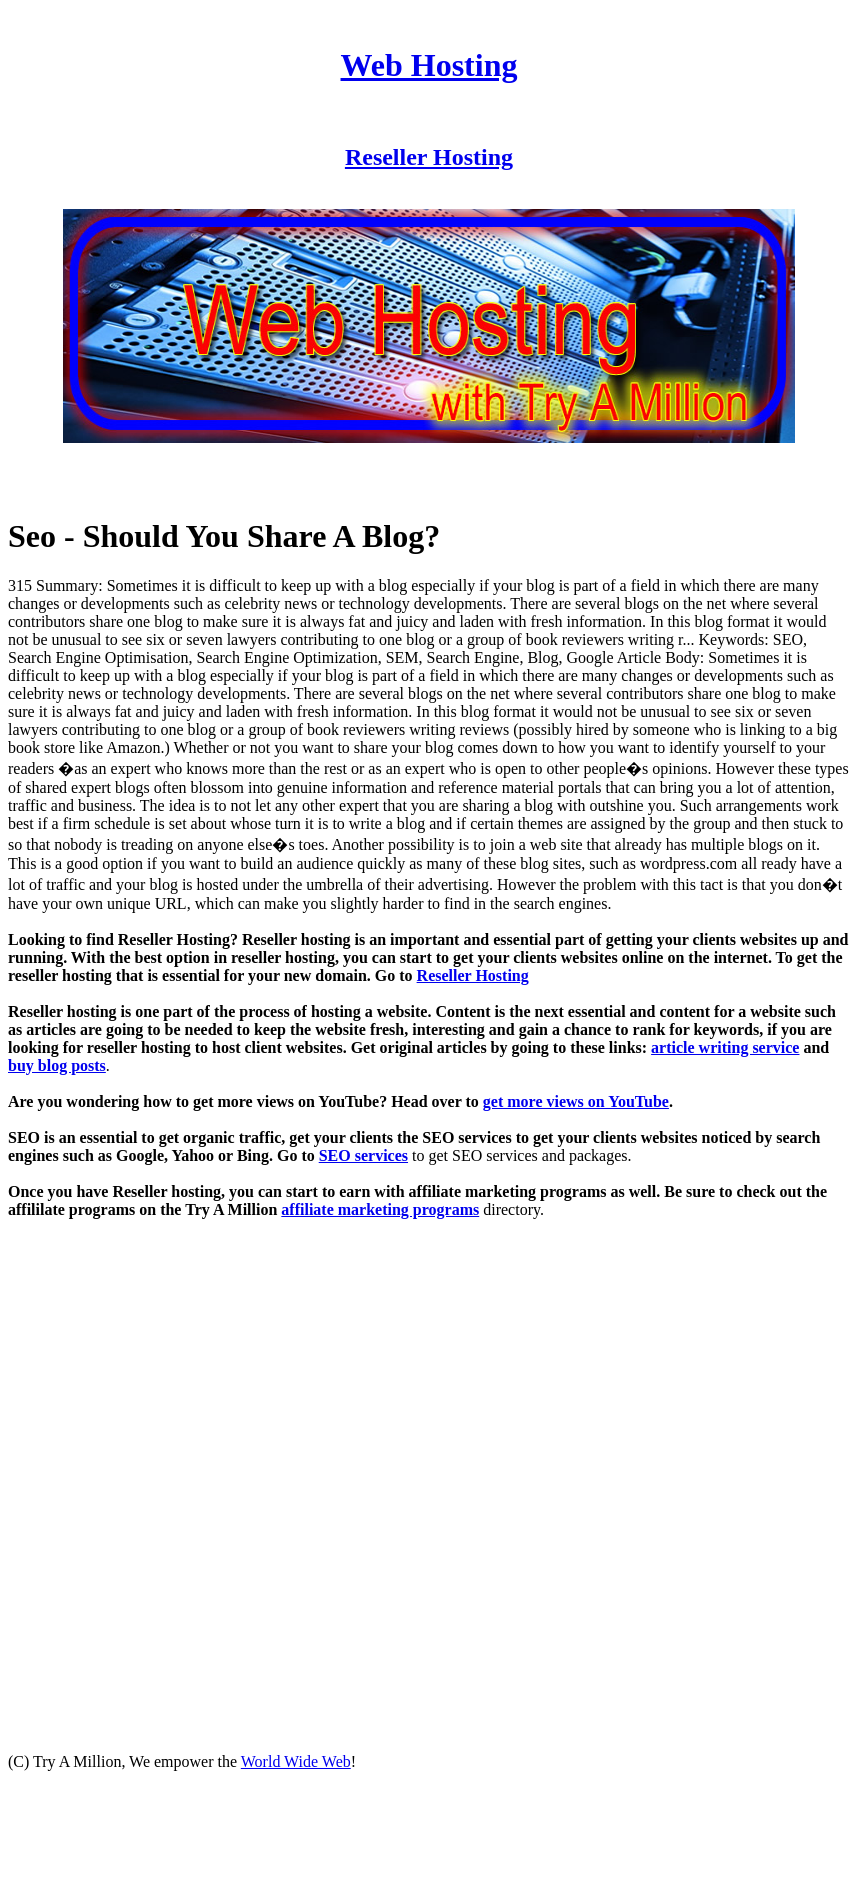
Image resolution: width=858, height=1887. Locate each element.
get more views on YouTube (576, 1101)
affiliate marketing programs (380, 1209)
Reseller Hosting (429, 157)
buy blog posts (57, 1065)
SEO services (363, 1155)
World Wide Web (296, 1761)
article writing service (725, 1047)
